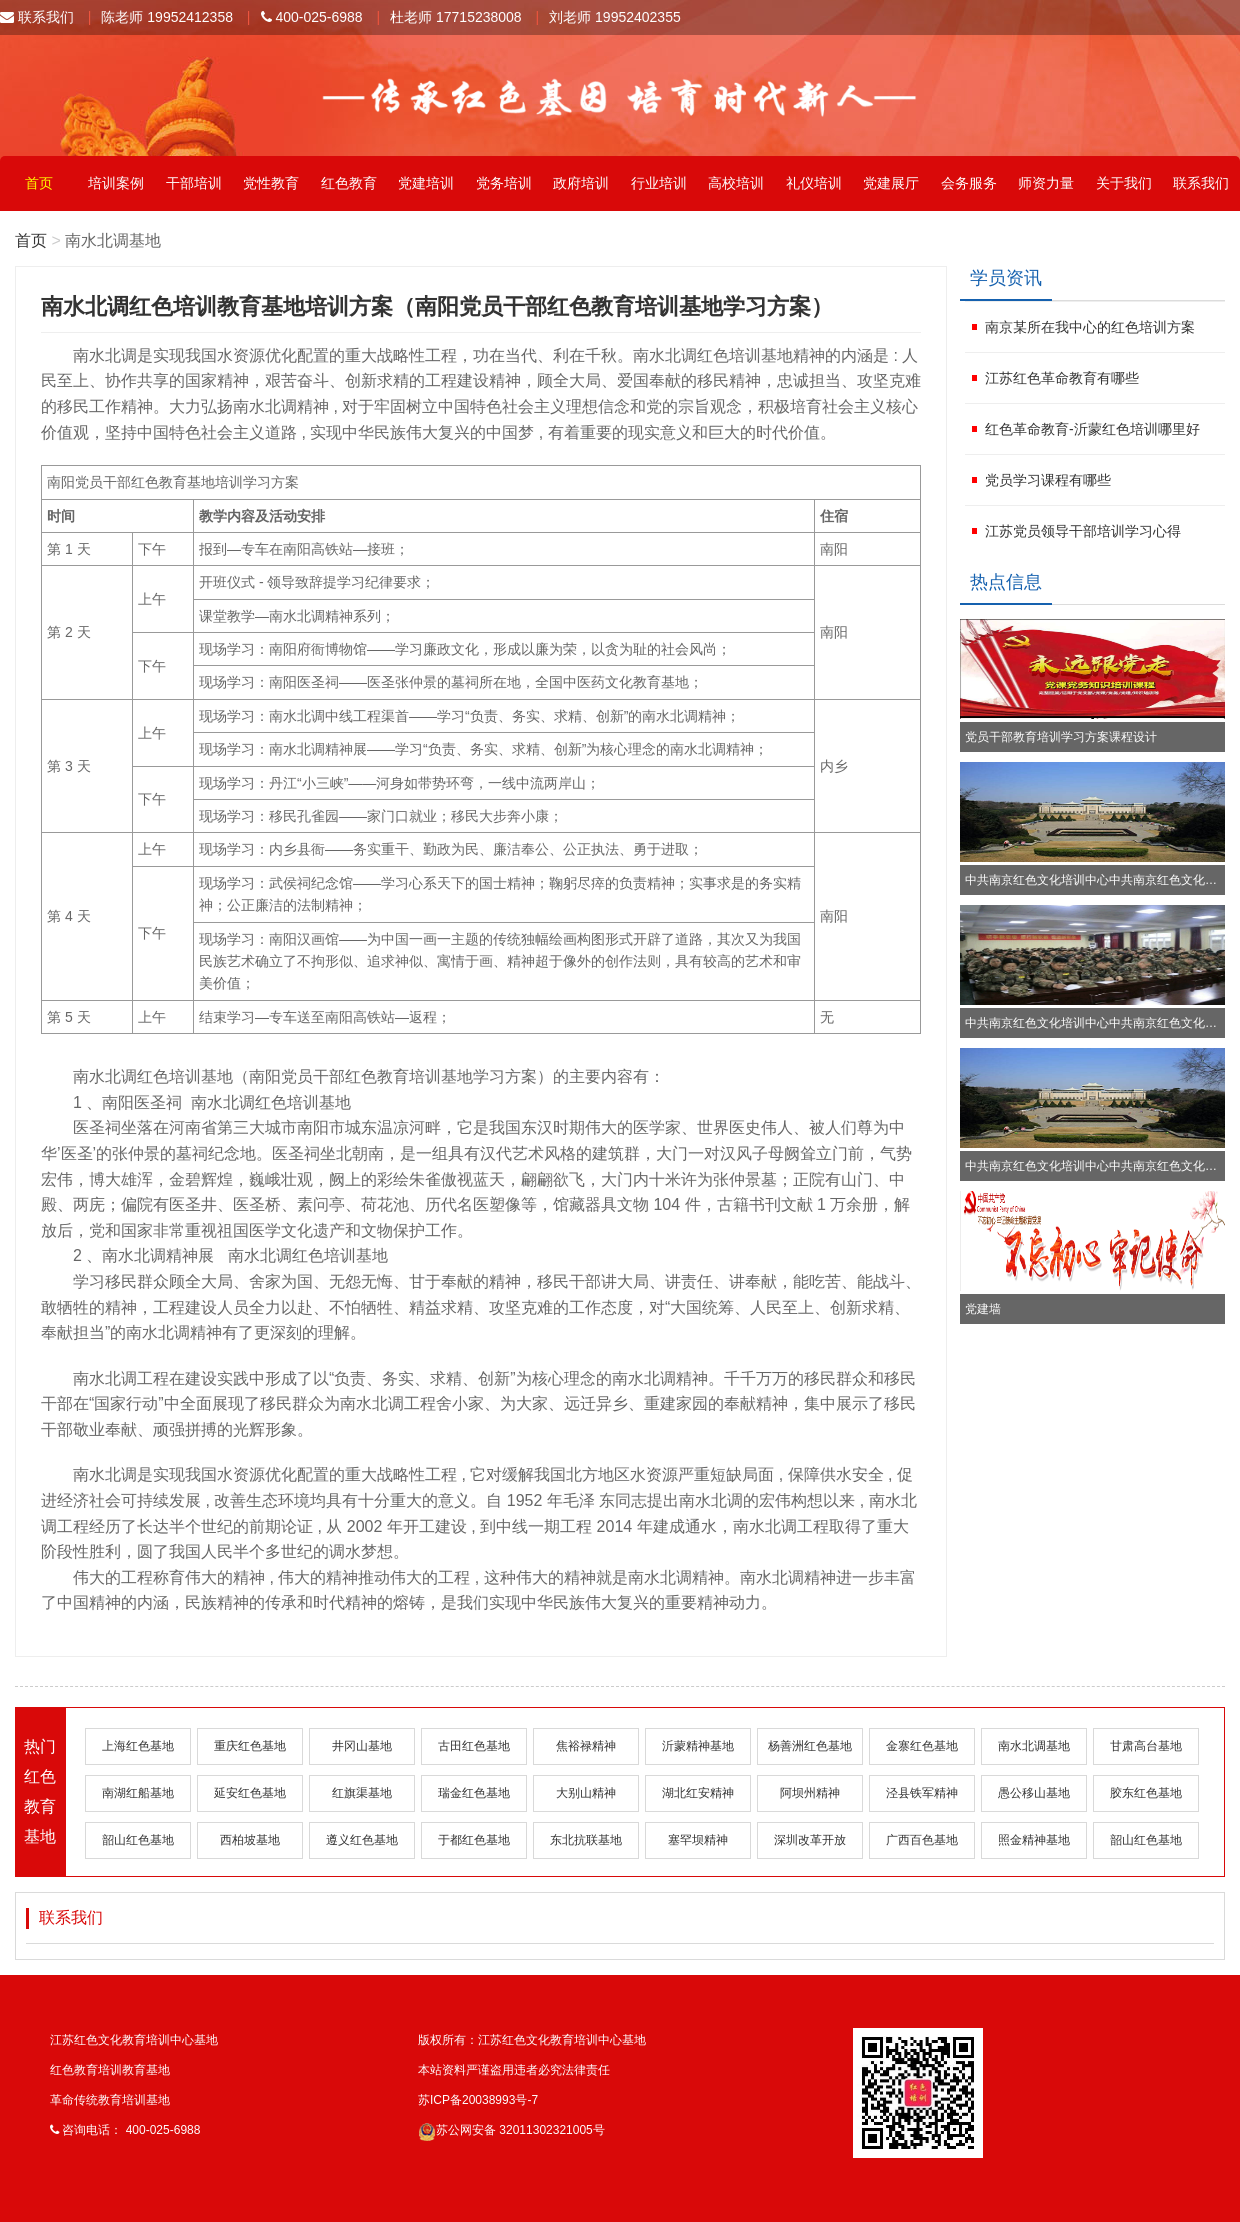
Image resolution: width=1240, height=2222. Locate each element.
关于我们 (1124, 183)
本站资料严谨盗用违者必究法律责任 (514, 2070)
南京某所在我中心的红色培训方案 (1090, 327)
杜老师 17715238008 (456, 17)
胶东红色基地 (1146, 1793)
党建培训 (426, 183)
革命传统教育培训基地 (110, 2100)
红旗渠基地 (362, 1793)
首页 (39, 183)
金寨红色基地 (922, 1746)
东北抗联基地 (586, 1840)
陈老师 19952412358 (167, 17)
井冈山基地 (362, 1746)
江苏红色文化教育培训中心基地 (134, 2040)
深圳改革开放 (810, 1840)
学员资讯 (1006, 278)
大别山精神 (586, 1793)
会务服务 (969, 183)
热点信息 (1006, 582)
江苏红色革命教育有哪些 (1062, 378)
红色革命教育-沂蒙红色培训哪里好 (1092, 429)
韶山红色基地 (138, 1840)
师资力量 (1046, 183)
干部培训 (194, 183)
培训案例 (116, 183)
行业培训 (659, 183)
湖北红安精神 (698, 1793)
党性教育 (271, 183)
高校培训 (736, 183)
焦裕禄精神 (586, 1746)
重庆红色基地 (250, 1746)
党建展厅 (891, 183)
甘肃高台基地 (1146, 1746)
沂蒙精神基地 (698, 1746)
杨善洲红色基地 (810, 1746)
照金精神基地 (1034, 1840)
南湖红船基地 (138, 1793)
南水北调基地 (1034, 1746)
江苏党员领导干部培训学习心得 (1083, 531)
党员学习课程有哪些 (1048, 480)
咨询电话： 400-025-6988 (125, 2130)
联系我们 (37, 17)
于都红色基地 (474, 1840)
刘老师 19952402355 (615, 17)
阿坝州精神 (810, 1793)
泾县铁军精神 (922, 1793)
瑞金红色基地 (474, 1793)
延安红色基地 (250, 1793)
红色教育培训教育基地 (110, 2070)
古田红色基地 (474, 1746)
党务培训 (504, 183)
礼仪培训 (814, 183)
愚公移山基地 (1034, 1793)
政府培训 (581, 183)
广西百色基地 (922, 1840)
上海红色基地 (138, 1746)
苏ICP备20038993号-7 (478, 2100)
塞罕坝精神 (698, 1840)
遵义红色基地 (362, 1840)
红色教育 (349, 183)
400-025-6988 (312, 17)
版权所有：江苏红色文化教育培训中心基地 (532, 2040)
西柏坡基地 (250, 1840)
